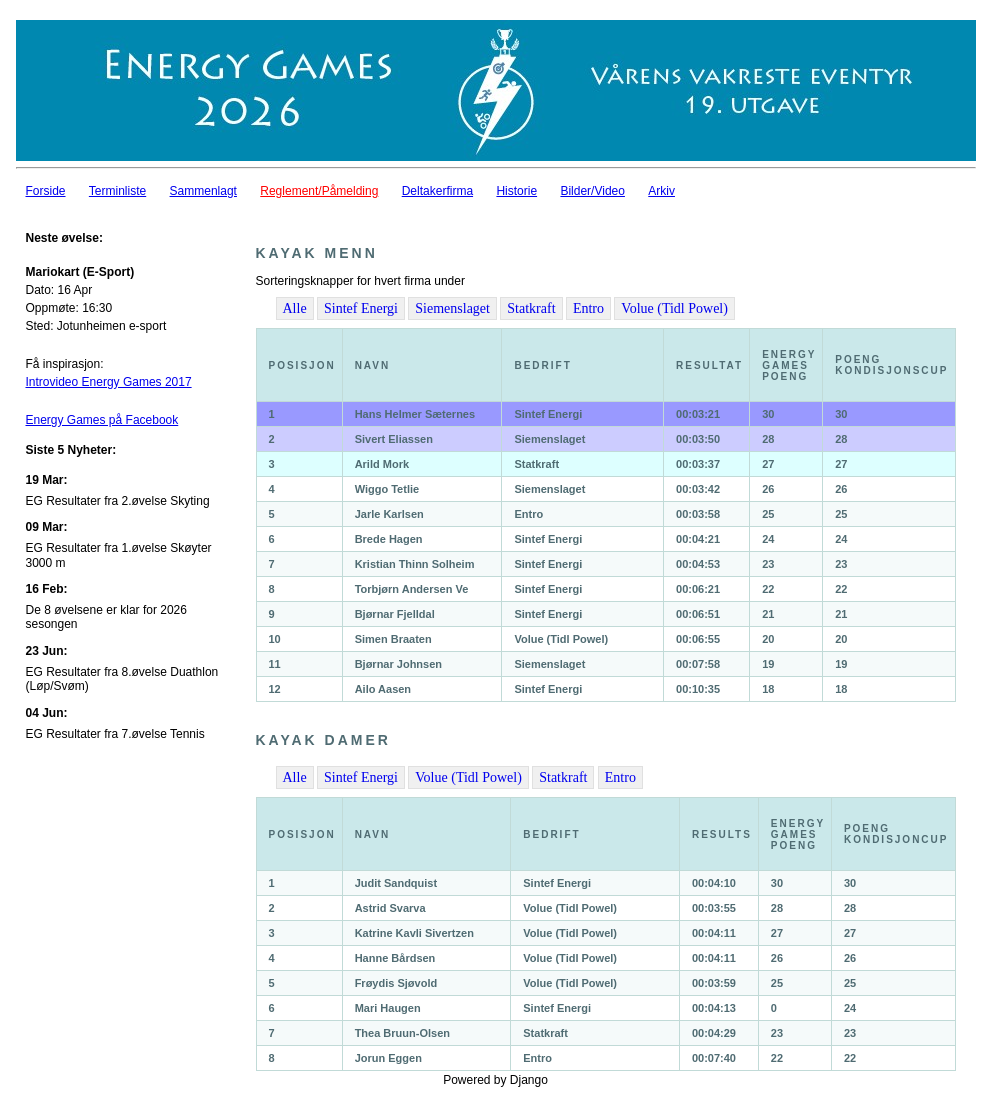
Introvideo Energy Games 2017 (109, 382)
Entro (588, 308)
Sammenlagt (203, 191)
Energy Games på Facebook (102, 420)
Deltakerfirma (437, 191)
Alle (295, 308)
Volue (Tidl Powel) (674, 308)
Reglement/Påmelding (319, 191)
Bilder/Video (592, 191)
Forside (46, 191)
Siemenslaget (452, 308)
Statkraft (531, 308)
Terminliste (117, 191)
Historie (516, 191)
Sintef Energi (361, 308)
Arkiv (661, 191)
